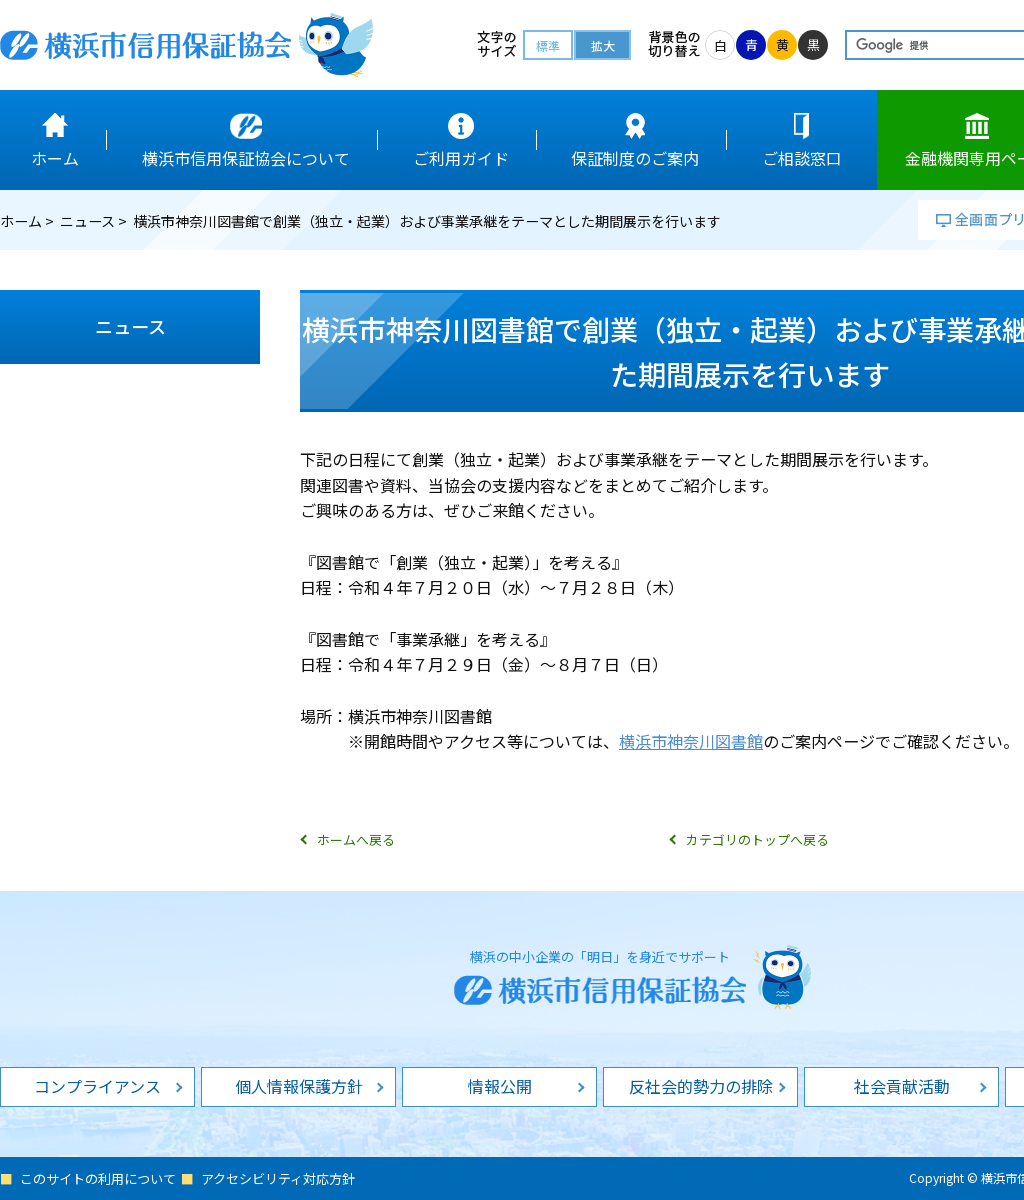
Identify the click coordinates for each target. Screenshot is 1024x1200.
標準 (548, 45)
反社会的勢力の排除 (701, 1086)
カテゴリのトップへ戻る (757, 839)
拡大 (603, 45)
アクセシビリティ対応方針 (278, 1178)
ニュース (87, 221)
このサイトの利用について (98, 1178)
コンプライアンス (97, 1086)
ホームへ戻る (356, 839)
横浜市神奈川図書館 (691, 741)
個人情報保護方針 (299, 1086)
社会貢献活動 (902, 1086)
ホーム (21, 221)
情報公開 (500, 1086)
